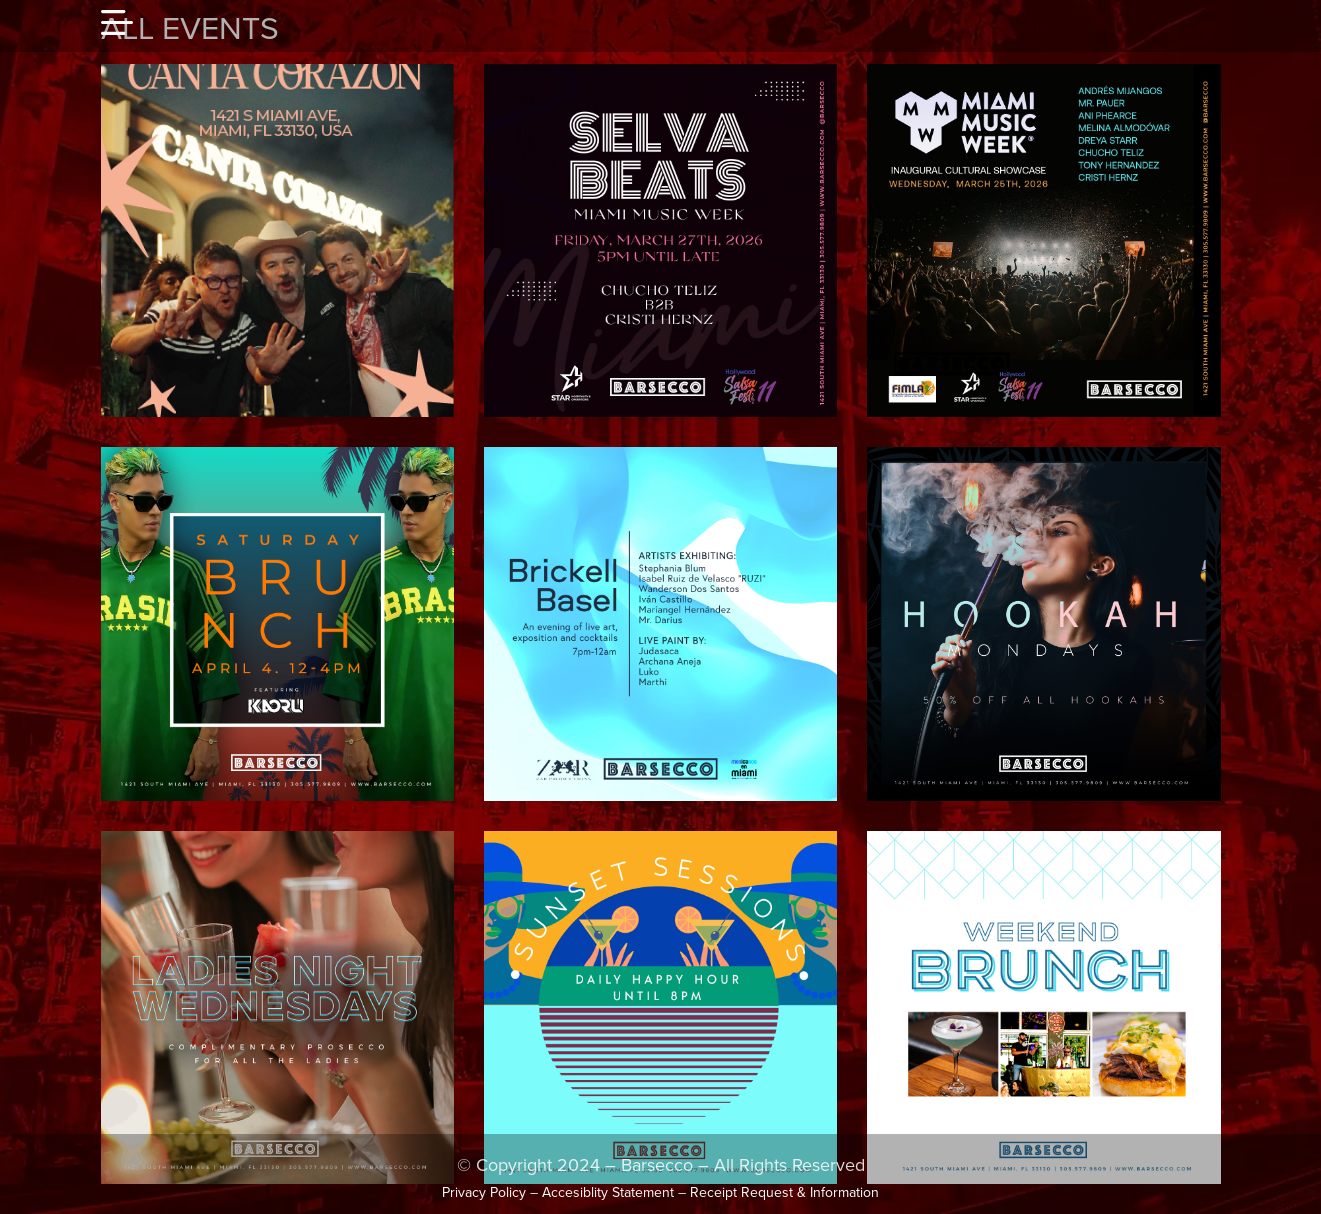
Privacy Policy (484, 1192)
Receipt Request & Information (784, 1192)
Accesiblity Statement (608, 1192)
